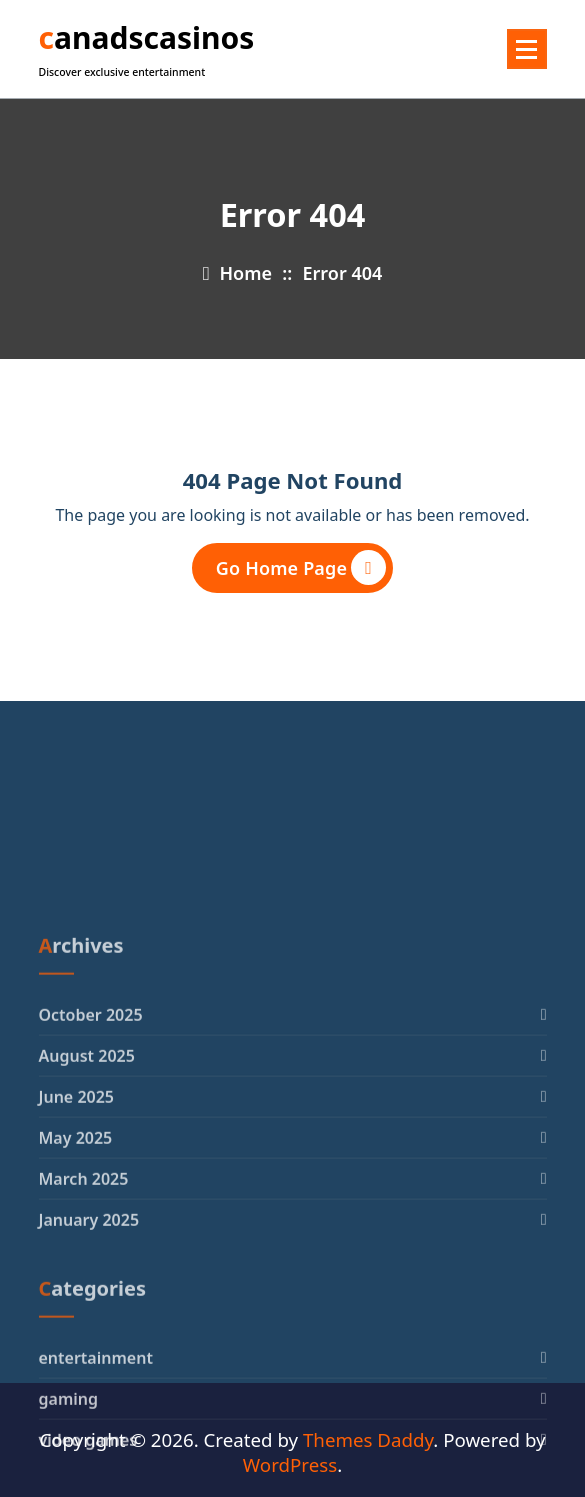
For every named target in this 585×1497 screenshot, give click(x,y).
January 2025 (89, 1343)
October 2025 (91, 1138)
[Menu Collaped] (527, 49)
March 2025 (84, 1302)
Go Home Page (301, 567)
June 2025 (77, 1220)
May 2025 (76, 1261)
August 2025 (87, 1179)
